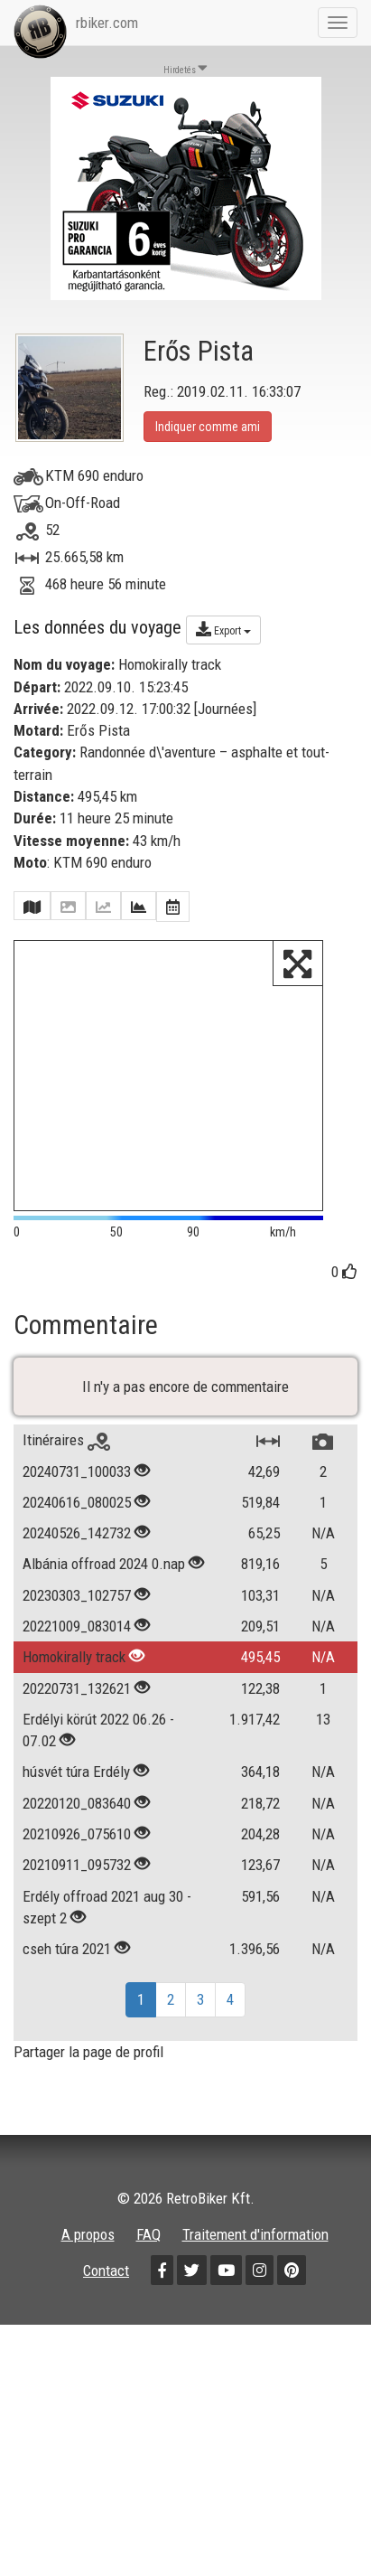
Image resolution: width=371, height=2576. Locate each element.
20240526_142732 (77, 1535)
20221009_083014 (77, 1628)
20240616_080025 (77, 1504)
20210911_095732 (77, 1866)
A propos (88, 2236)
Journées (225, 709)
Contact (106, 2272)
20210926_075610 (77, 1836)
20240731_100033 (77, 1473)
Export (223, 629)
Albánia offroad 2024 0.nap (104, 1566)
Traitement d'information (255, 2236)
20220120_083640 (77, 1805)
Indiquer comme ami (207, 426)
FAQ (148, 2236)
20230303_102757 (77, 1597)
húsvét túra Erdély (78, 1774)
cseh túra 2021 (67, 1950)
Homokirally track (76, 1659)
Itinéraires (66, 1442)
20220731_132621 (77, 1690)
